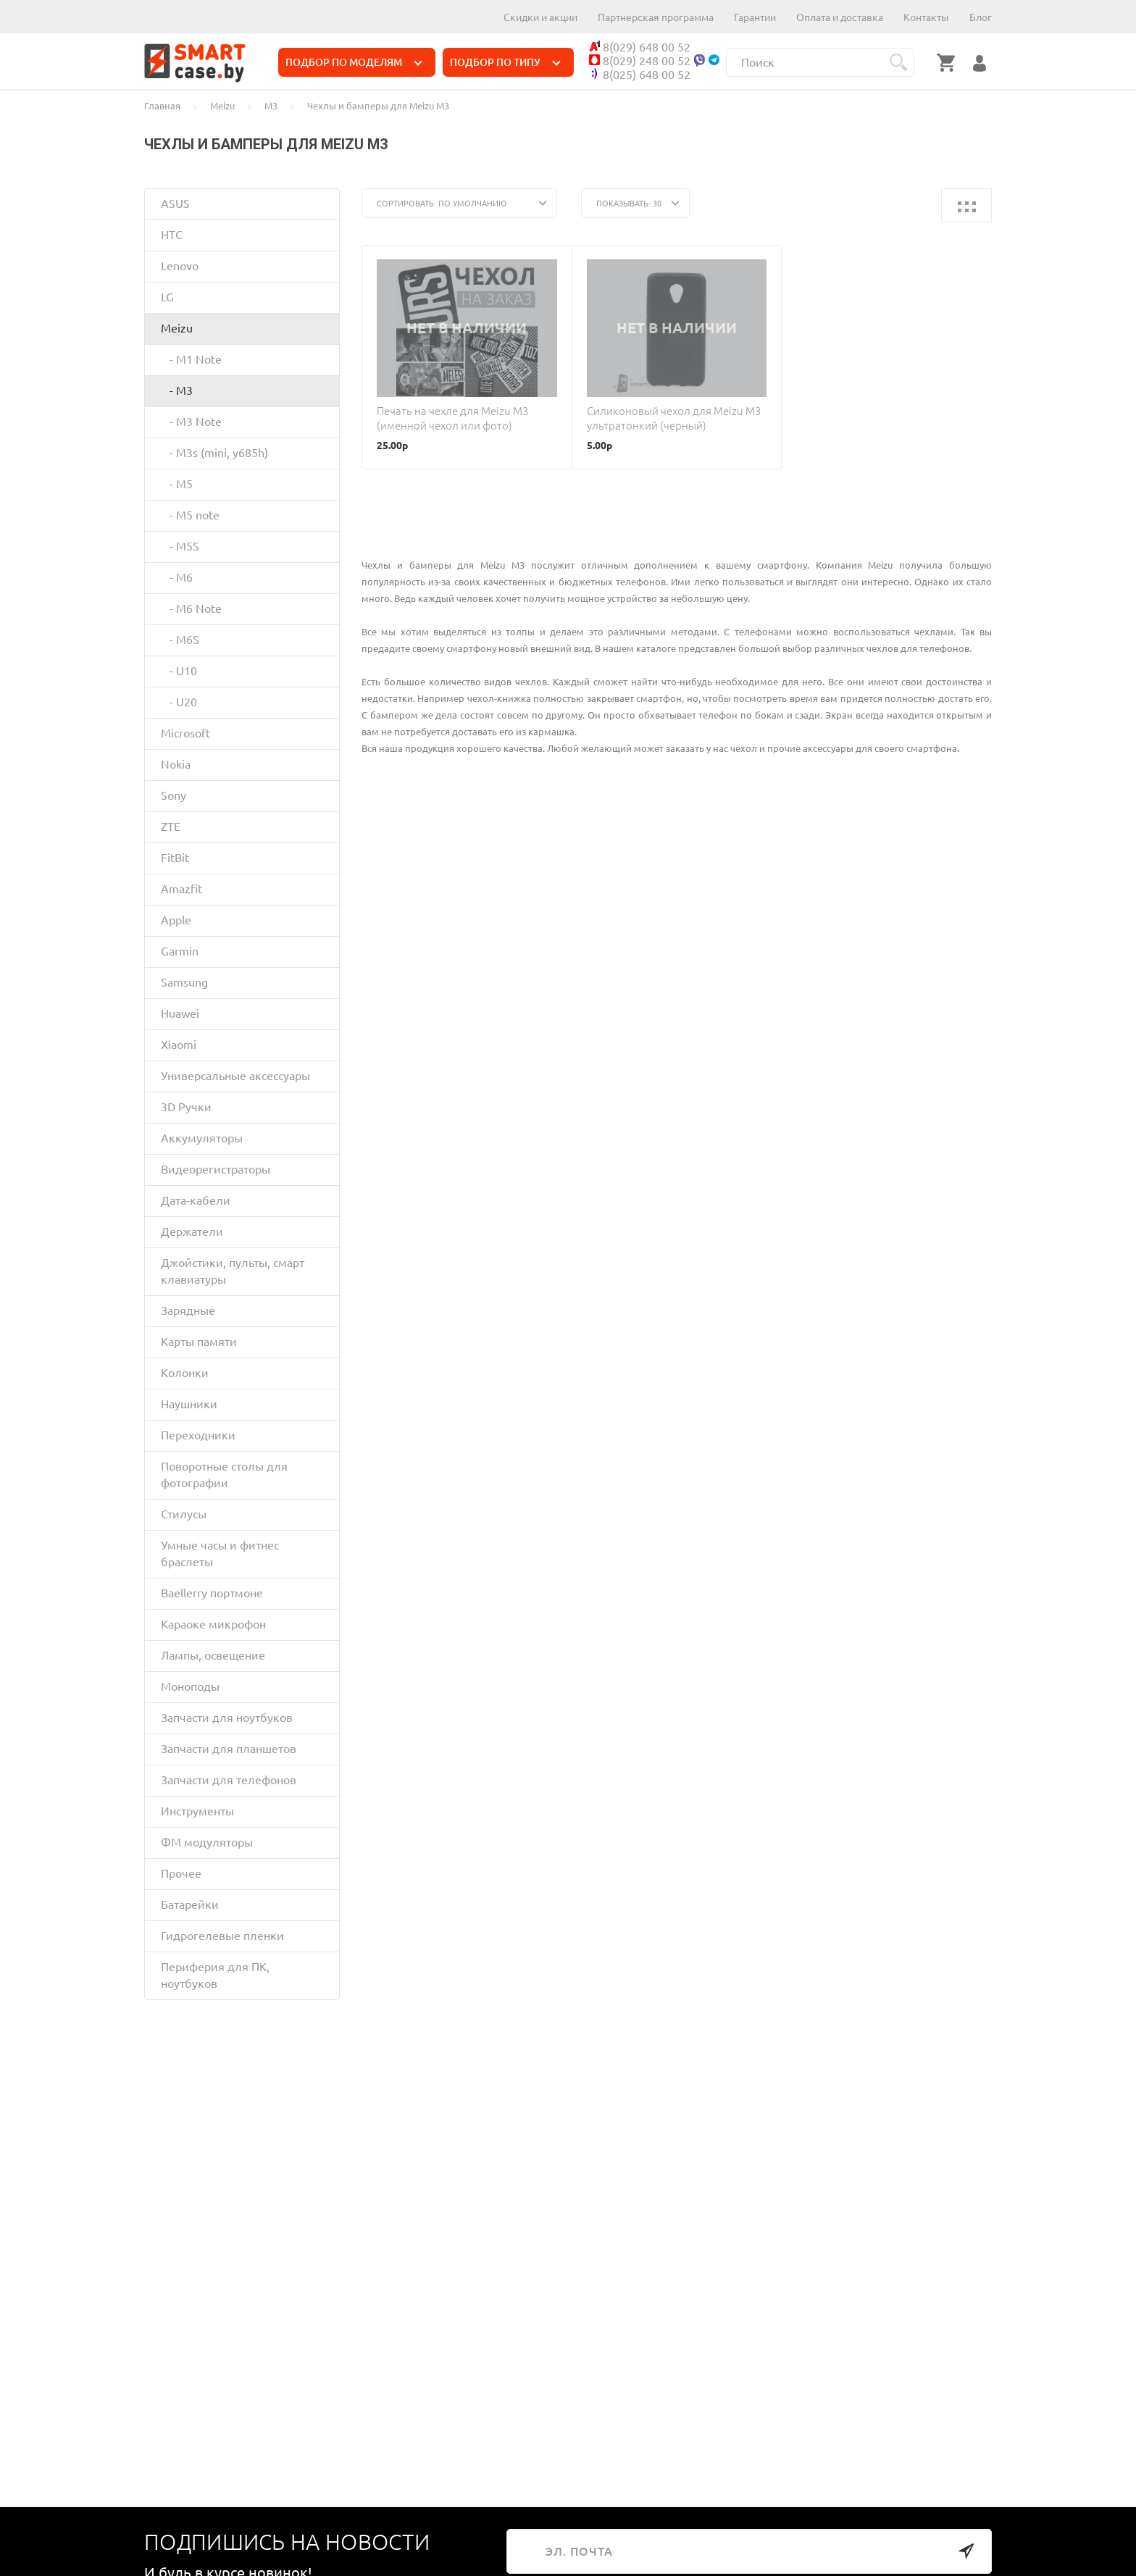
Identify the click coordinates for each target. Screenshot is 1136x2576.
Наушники (189, 1403)
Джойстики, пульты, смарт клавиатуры (232, 1271)
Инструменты (197, 1811)
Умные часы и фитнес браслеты (220, 1553)
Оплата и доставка (839, 17)
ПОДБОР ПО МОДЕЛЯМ (353, 62)
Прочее (181, 1873)
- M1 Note (191, 359)
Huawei (180, 1013)
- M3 (177, 390)
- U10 (179, 670)
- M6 (177, 577)
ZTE (170, 826)
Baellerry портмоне (212, 1592)
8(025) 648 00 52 (639, 74)
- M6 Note (191, 608)
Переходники (198, 1435)
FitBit (175, 857)
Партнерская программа (656, 17)
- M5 (177, 483)
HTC (172, 234)
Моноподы (190, 1686)
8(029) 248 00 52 (639, 60)
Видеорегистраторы (215, 1169)
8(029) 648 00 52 (639, 47)
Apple (176, 920)
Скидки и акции (540, 17)
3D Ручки (186, 1106)
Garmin (180, 951)
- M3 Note (191, 421)
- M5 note (190, 515)
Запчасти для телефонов (228, 1779)
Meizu (177, 328)
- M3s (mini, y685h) (214, 452)
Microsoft (185, 733)
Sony (173, 795)
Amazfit (181, 888)
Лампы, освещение (213, 1655)
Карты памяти (199, 1341)
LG (167, 297)
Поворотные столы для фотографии (224, 1474)
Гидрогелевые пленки (222, 1935)
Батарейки (190, 1904)
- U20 (179, 701)
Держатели (192, 1231)
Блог (980, 17)
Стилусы (183, 1514)
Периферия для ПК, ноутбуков (215, 1975)
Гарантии (755, 17)
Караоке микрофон (213, 1624)
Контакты (926, 17)
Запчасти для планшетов (228, 1748)
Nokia (176, 764)
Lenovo (180, 265)
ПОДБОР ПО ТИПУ (505, 62)
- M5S (180, 546)
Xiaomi (178, 1044)
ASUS (175, 203)
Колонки (185, 1372)
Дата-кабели (195, 1200)
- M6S (180, 639)
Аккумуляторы (202, 1138)
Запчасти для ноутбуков (227, 1717)
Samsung (184, 982)
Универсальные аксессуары (235, 1075)
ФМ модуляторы (207, 1842)
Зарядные (188, 1310)
